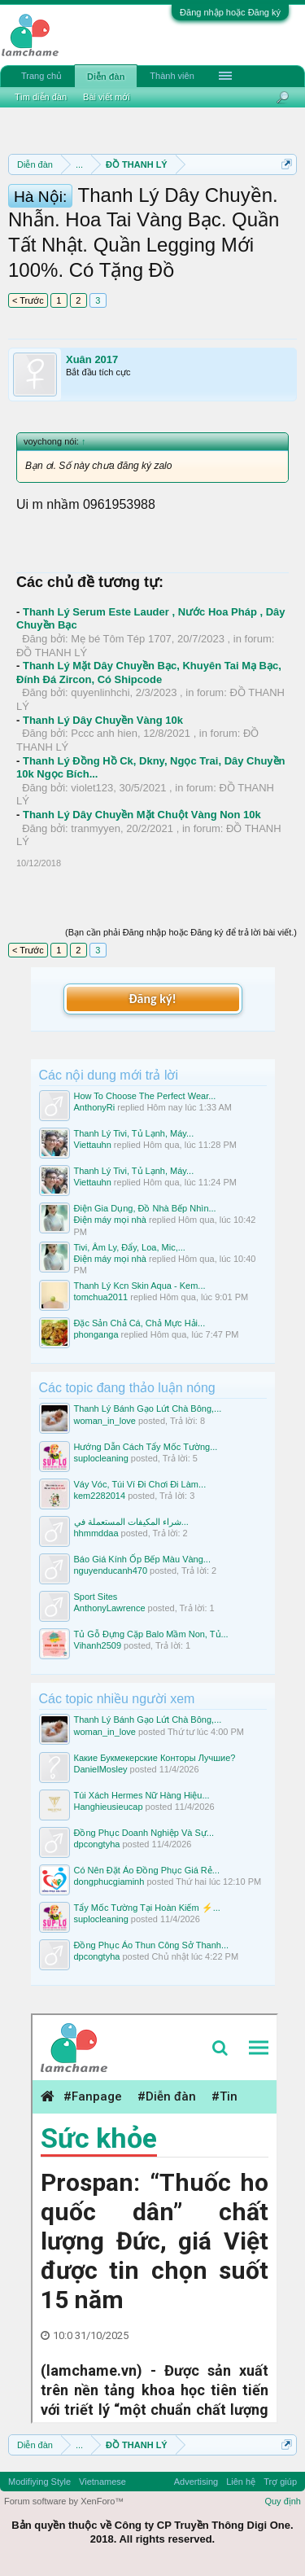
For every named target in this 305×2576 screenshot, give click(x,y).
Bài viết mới (106, 97)
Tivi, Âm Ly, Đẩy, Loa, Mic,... (129, 1247)
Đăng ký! (152, 998)
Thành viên (172, 76)
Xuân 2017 (92, 359)
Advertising (196, 2481)
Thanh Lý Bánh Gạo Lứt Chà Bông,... (148, 1408)
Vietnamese (102, 2481)
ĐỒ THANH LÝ (51, 652)
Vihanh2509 (98, 1645)
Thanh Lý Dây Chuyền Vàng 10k (103, 720)
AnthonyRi (94, 1107)
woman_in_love (105, 1421)
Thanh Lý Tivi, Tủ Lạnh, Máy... (134, 1133)
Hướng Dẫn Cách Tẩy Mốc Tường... (146, 1447)
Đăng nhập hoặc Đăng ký (230, 12)
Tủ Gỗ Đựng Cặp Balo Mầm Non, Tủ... (151, 1634)
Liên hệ (240, 2481)
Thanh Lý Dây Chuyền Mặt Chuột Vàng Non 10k (142, 814)
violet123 (92, 788)
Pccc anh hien (104, 733)
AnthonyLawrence (110, 1608)
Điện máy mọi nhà (110, 1219)
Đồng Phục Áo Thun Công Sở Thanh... (151, 1945)
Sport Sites (96, 1596)
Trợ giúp (280, 2481)
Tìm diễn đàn (41, 97)
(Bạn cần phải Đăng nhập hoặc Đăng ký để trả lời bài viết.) (181, 932)
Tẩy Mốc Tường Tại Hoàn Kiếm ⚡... (147, 1907)
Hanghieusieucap (108, 1807)
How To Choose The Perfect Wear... (145, 1096)
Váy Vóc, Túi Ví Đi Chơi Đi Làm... (140, 1484)
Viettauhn (92, 1145)
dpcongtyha (97, 1844)
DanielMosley (101, 1769)
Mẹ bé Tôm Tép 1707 (121, 639)
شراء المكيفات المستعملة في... (131, 1522)
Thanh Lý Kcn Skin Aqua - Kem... (140, 1285)
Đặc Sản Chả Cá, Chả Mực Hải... (140, 1323)
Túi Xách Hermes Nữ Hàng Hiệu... (142, 1795)
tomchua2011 (101, 1297)
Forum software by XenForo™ (64, 2501)
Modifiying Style (39, 2481)
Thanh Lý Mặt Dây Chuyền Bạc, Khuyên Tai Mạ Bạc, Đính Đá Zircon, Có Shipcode (148, 672)
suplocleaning (101, 1458)
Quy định (282, 2501)
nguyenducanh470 (111, 1570)
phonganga (96, 1334)
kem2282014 (100, 1495)
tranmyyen (95, 828)
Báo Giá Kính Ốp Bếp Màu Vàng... (142, 1559)
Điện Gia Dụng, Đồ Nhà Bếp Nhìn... (145, 1208)
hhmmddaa (96, 1533)
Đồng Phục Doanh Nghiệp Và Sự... (144, 1833)
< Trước (28, 300)
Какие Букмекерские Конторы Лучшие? (155, 1758)
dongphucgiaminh (109, 1881)
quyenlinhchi (100, 692)
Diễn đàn (105, 76)
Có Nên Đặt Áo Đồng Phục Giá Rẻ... (147, 1870)
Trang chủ (41, 76)
